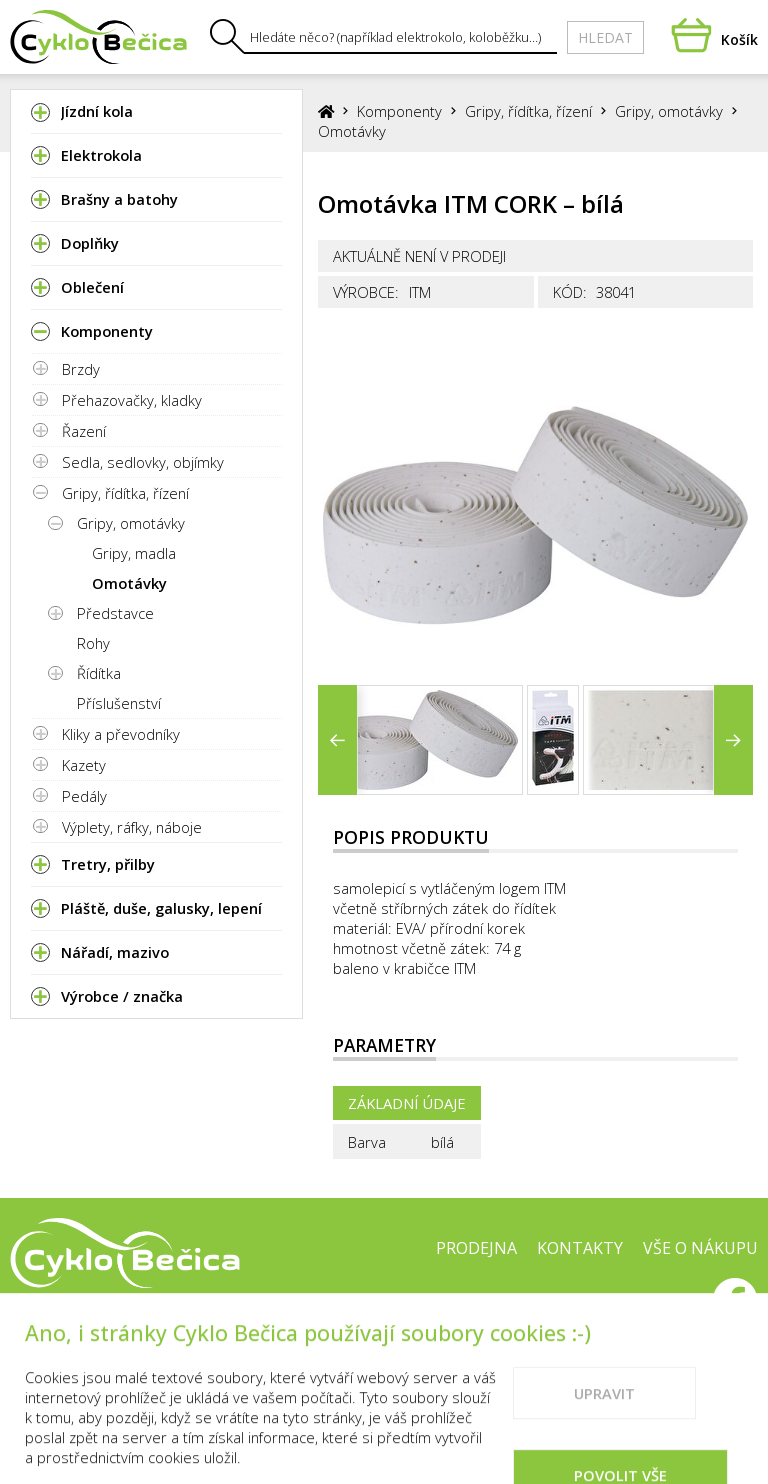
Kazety (84, 765)
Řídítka (99, 673)
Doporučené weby (613, 1311)
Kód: (570, 292)
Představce (115, 613)
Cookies (481, 1311)
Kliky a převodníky (121, 734)
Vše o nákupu (700, 1248)
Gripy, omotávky (131, 523)
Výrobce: (366, 292)
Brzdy (81, 369)
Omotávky (129, 583)
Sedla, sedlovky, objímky (143, 462)
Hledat (605, 37)
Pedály (84, 796)
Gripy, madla (134, 553)
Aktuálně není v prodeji (419, 256)
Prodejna (476, 1248)
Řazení (84, 431)
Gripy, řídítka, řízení (125, 493)
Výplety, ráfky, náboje (132, 827)
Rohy (93, 643)
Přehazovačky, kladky (132, 400)
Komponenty (399, 111)
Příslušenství (119, 703)
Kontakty (580, 1248)
